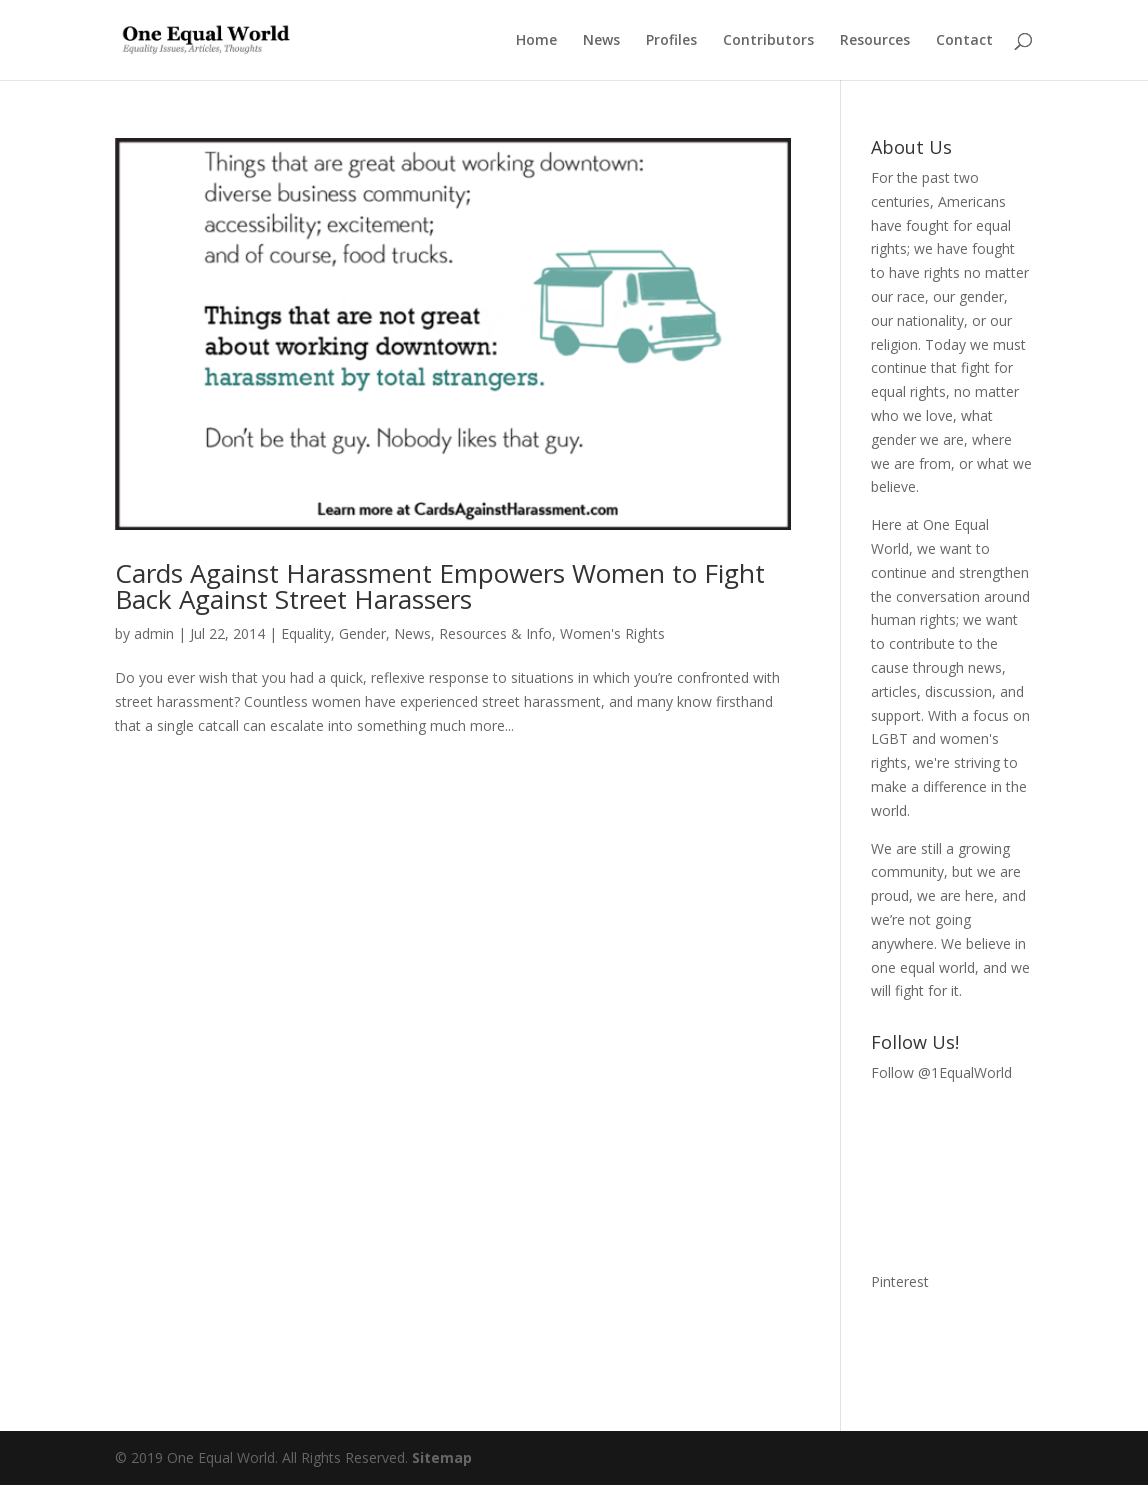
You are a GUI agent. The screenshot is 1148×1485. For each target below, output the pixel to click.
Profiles (671, 41)
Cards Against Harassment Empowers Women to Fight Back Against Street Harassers (440, 586)
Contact (964, 41)
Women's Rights (612, 633)
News (601, 41)
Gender (362, 633)
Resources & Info (495, 633)
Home (536, 41)
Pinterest (900, 1281)
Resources (875, 41)
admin (154, 633)
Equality (306, 633)
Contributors (768, 41)
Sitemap (442, 1457)
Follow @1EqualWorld (941, 1072)
